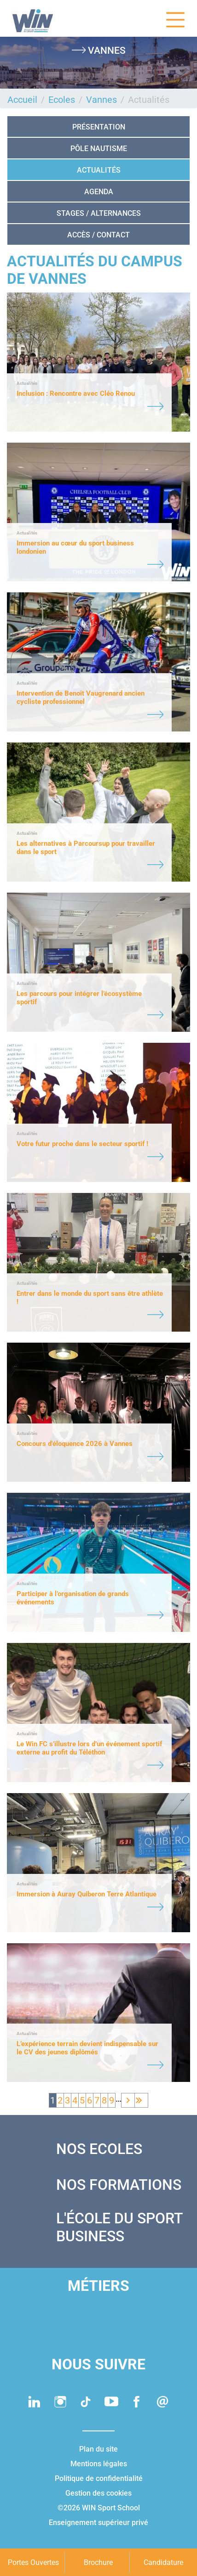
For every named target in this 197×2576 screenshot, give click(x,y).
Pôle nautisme (98, 148)
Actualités (99, 170)
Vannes (101, 99)
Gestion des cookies (98, 2493)
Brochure (98, 2562)
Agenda (98, 191)
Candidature (163, 2562)
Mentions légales (98, 2463)
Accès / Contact (98, 235)
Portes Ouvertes (33, 2562)
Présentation (98, 127)
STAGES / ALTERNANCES (99, 213)
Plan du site (98, 2449)
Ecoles (61, 99)
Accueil (22, 99)
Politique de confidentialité (99, 2478)
